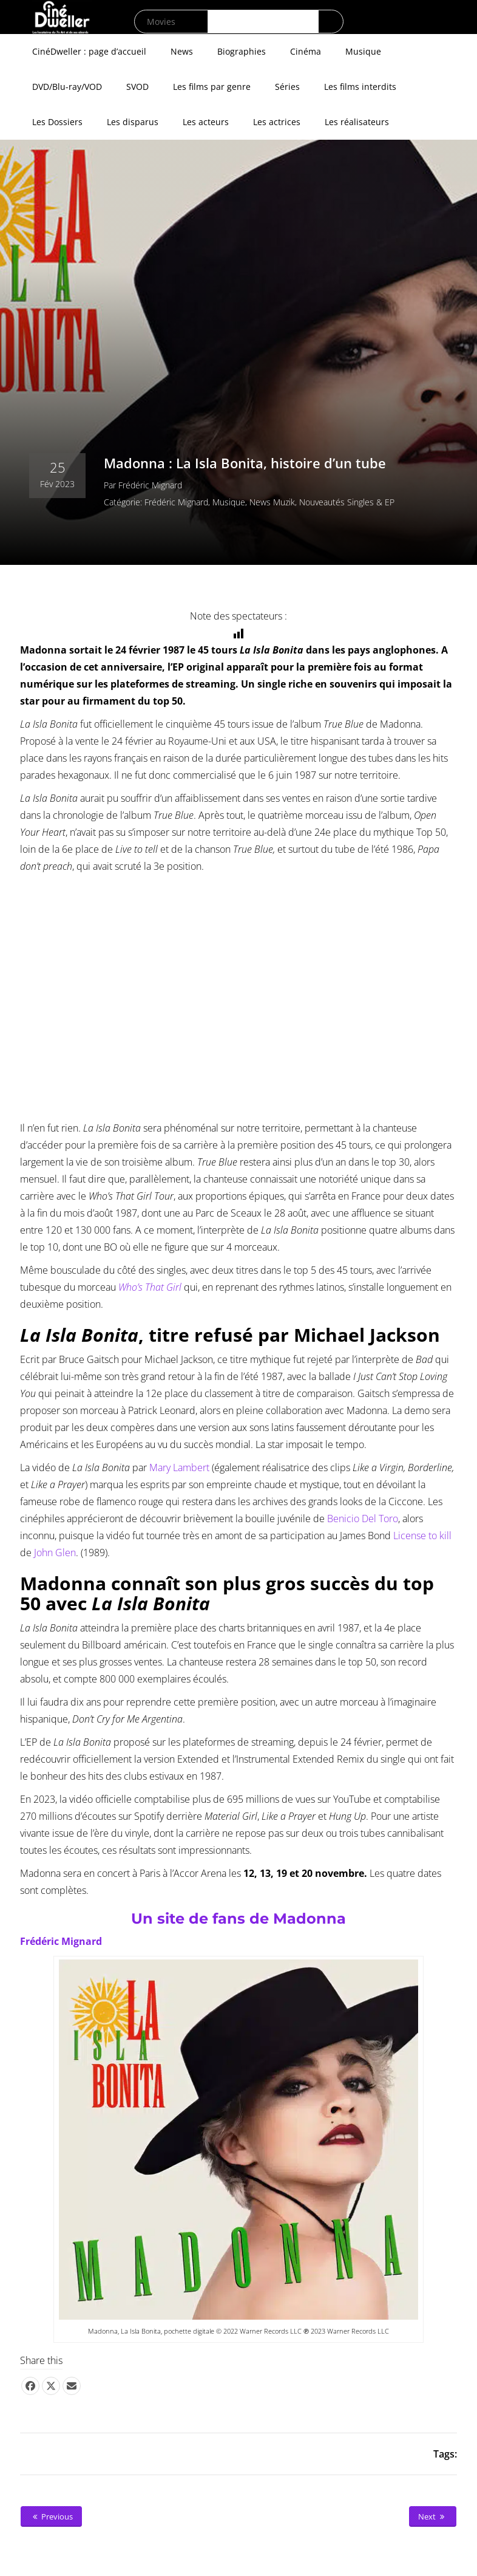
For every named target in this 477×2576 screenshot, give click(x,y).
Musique (363, 51)
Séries (287, 86)
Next (432, 2516)
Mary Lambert (179, 1467)
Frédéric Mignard (150, 485)
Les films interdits (360, 86)
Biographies (241, 51)
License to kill (422, 1535)
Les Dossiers (57, 122)
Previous (51, 2516)
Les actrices (276, 122)
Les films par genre (212, 86)
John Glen (55, 1552)
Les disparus (132, 122)
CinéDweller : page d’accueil (89, 51)
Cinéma (305, 51)
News (182, 51)
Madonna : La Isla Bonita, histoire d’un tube (245, 463)
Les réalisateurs (357, 122)
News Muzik (272, 502)
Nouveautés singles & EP (346, 502)
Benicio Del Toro (362, 1518)
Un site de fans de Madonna (238, 1918)
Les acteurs (206, 122)
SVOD (137, 86)
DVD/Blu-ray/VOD (67, 86)
